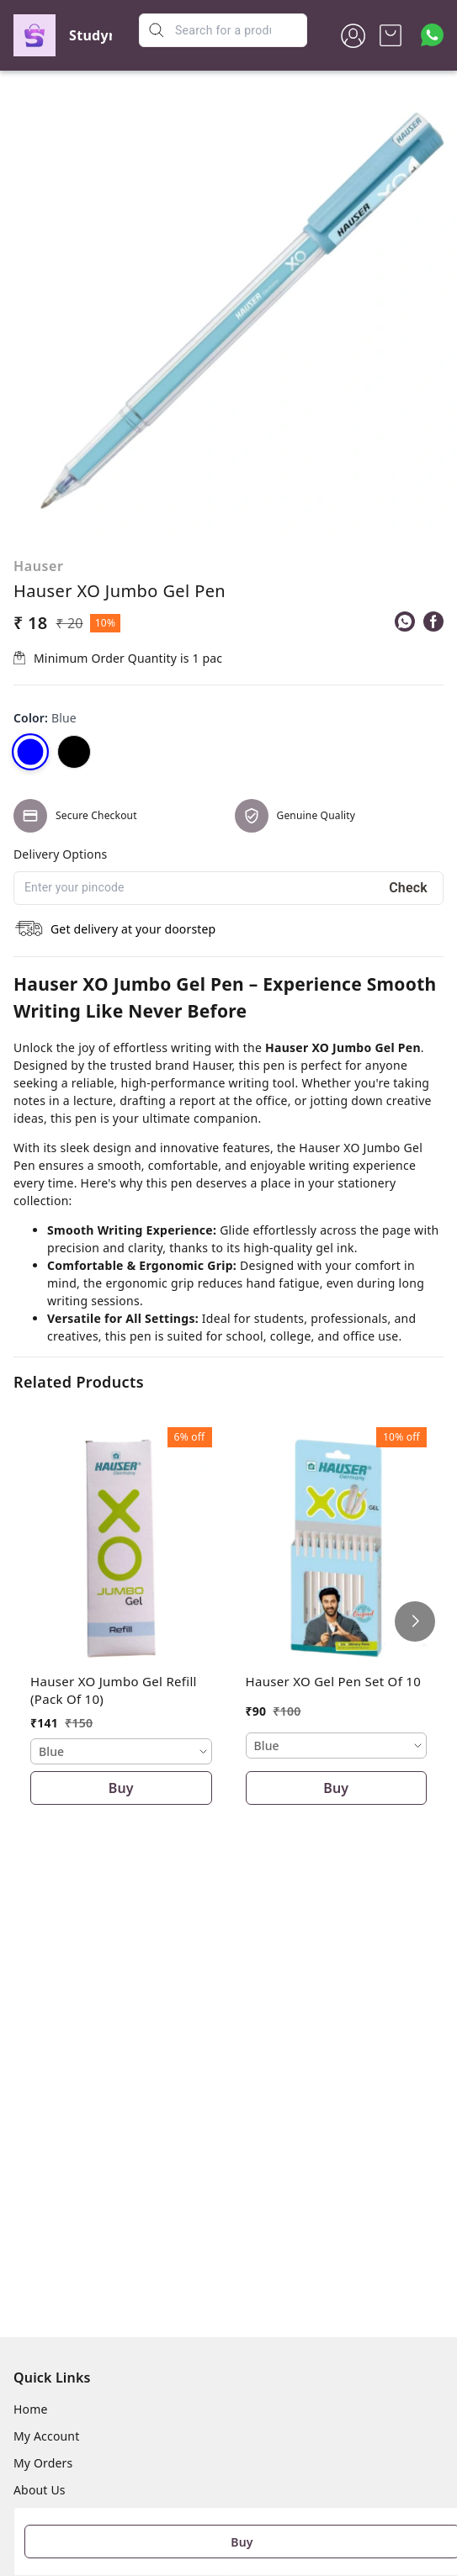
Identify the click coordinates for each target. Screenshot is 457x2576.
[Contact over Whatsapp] (432, 35)
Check (408, 888)
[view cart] (390, 35)
